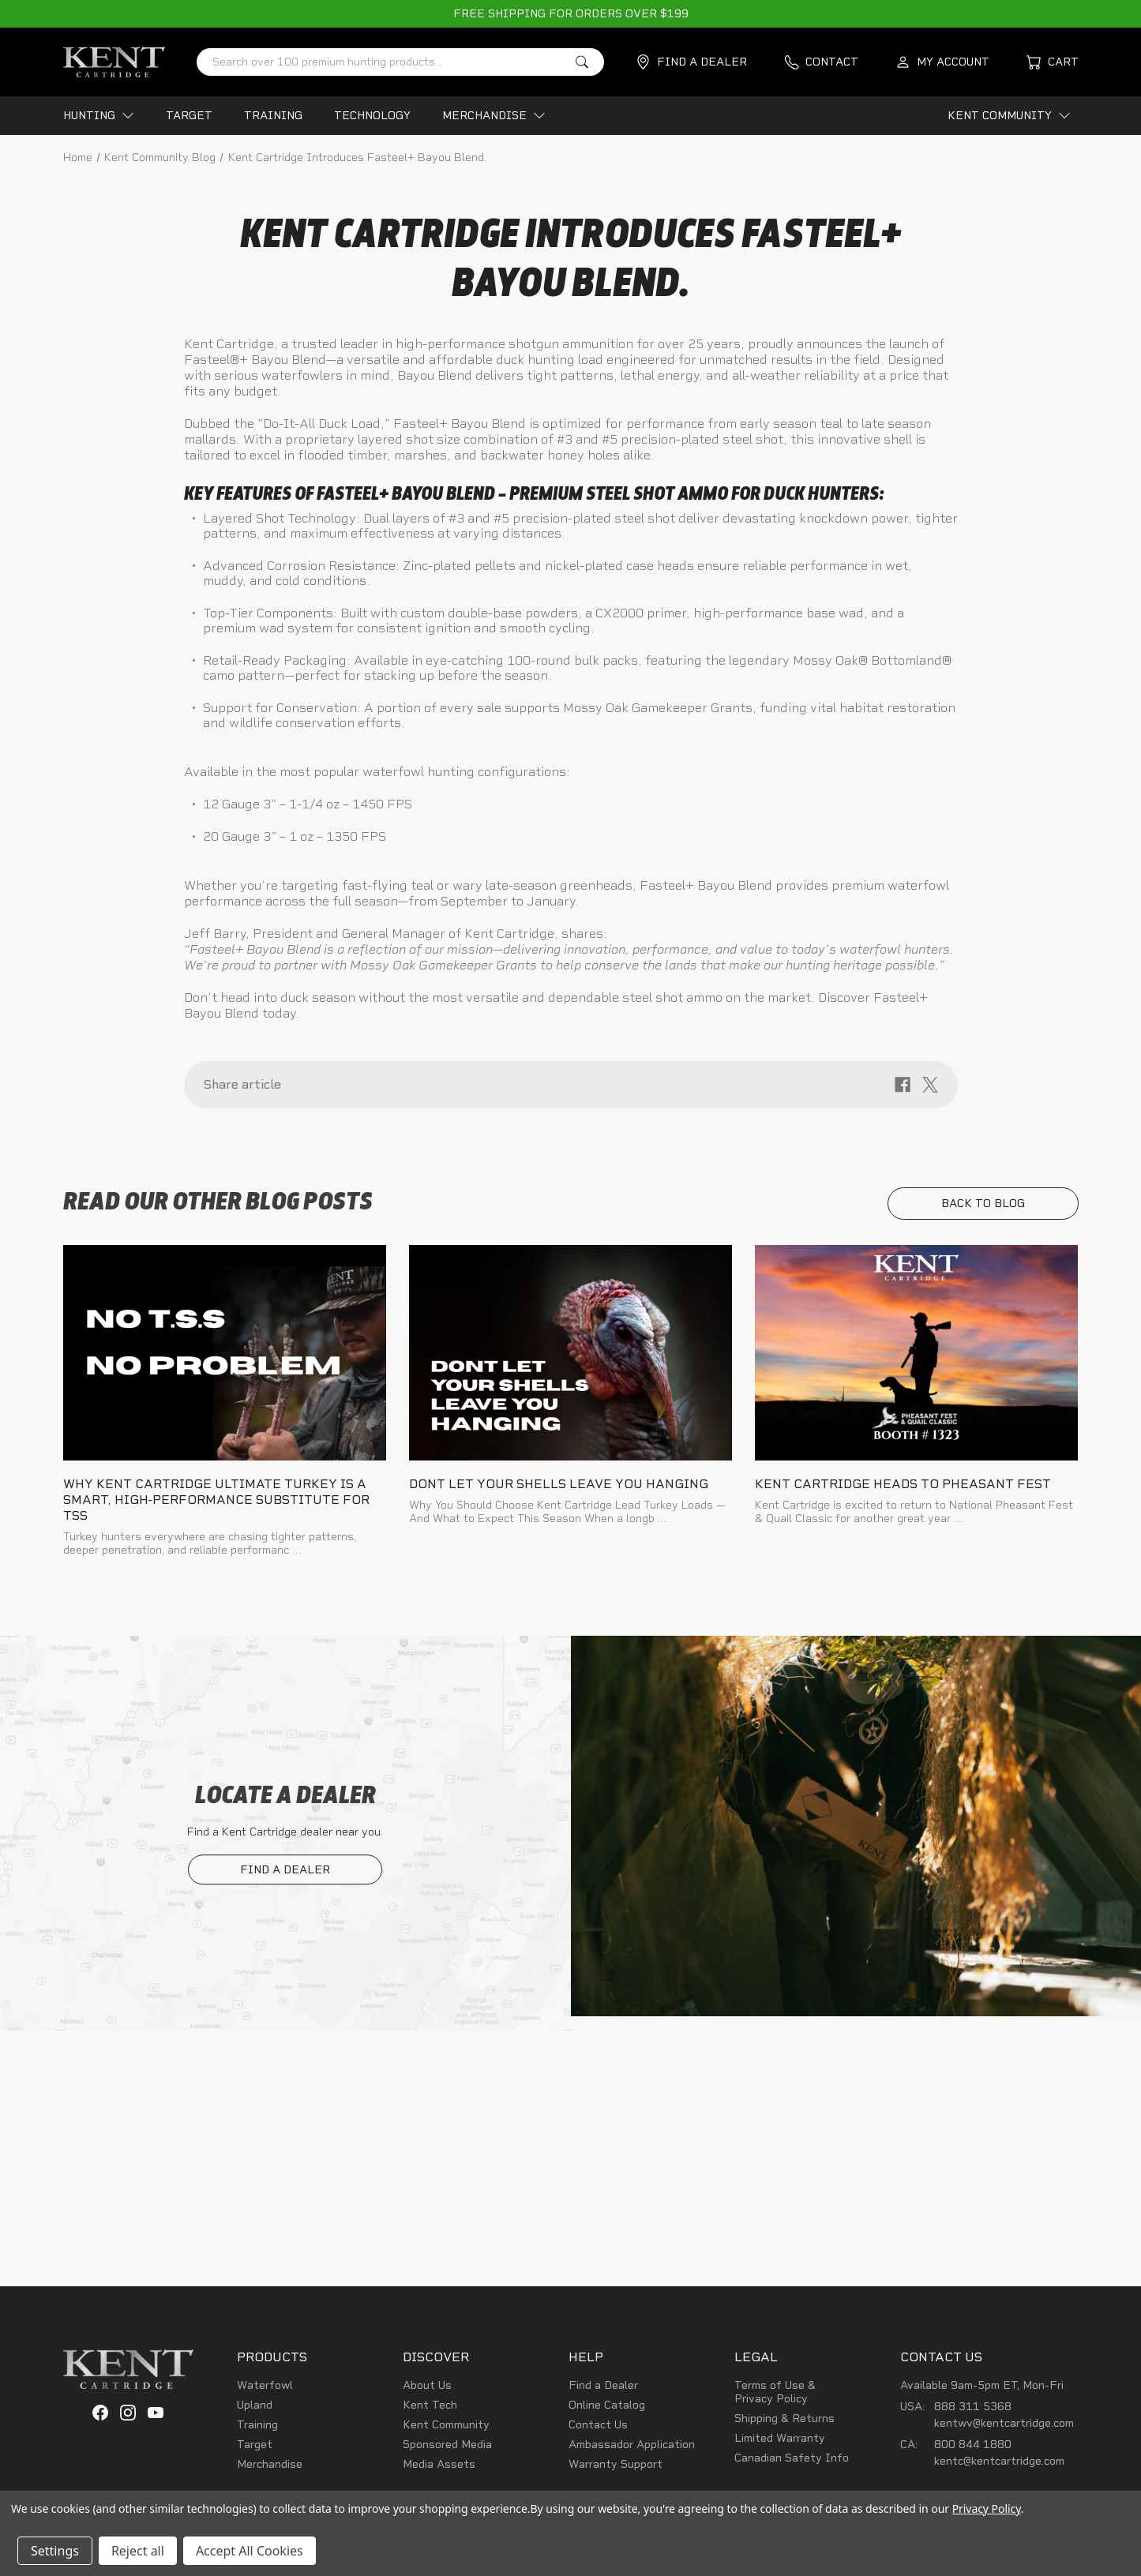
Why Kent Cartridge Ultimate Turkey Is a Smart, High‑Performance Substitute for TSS (216, 1504)
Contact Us (598, 2429)
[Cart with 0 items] (1053, 61)
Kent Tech (430, 2410)
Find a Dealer (603, 2390)
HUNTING (98, 115)
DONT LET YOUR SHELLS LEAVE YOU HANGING (558, 1488)
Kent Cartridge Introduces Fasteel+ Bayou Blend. (570, 264)
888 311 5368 (973, 2411)
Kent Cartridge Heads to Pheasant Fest (903, 1488)
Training (257, 2429)
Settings (55, 2550)
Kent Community (446, 2429)
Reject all (137, 2550)
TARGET (189, 115)
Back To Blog (983, 1208)
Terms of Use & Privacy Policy (775, 2396)
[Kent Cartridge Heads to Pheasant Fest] (917, 1357)
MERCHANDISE (494, 115)
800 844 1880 (973, 2449)
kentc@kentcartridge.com (999, 2466)
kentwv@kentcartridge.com (1004, 2428)
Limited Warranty (779, 2443)
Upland (254, 2410)
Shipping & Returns (784, 2423)
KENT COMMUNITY (1009, 115)
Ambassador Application (632, 2449)
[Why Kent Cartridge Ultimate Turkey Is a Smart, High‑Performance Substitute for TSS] (225, 1357)
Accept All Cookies (249, 2550)
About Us (427, 2390)
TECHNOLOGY (372, 115)
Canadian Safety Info (791, 2462)
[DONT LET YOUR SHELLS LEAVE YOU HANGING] (571, 1357)
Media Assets (439, 2469)
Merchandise (269, 2469)
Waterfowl (265, 2390)
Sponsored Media (447, 2449)
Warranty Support (615, 2469)
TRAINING (273, 115)
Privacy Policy (986, 2508)
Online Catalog (607, 2410)
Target (254, 2449)
